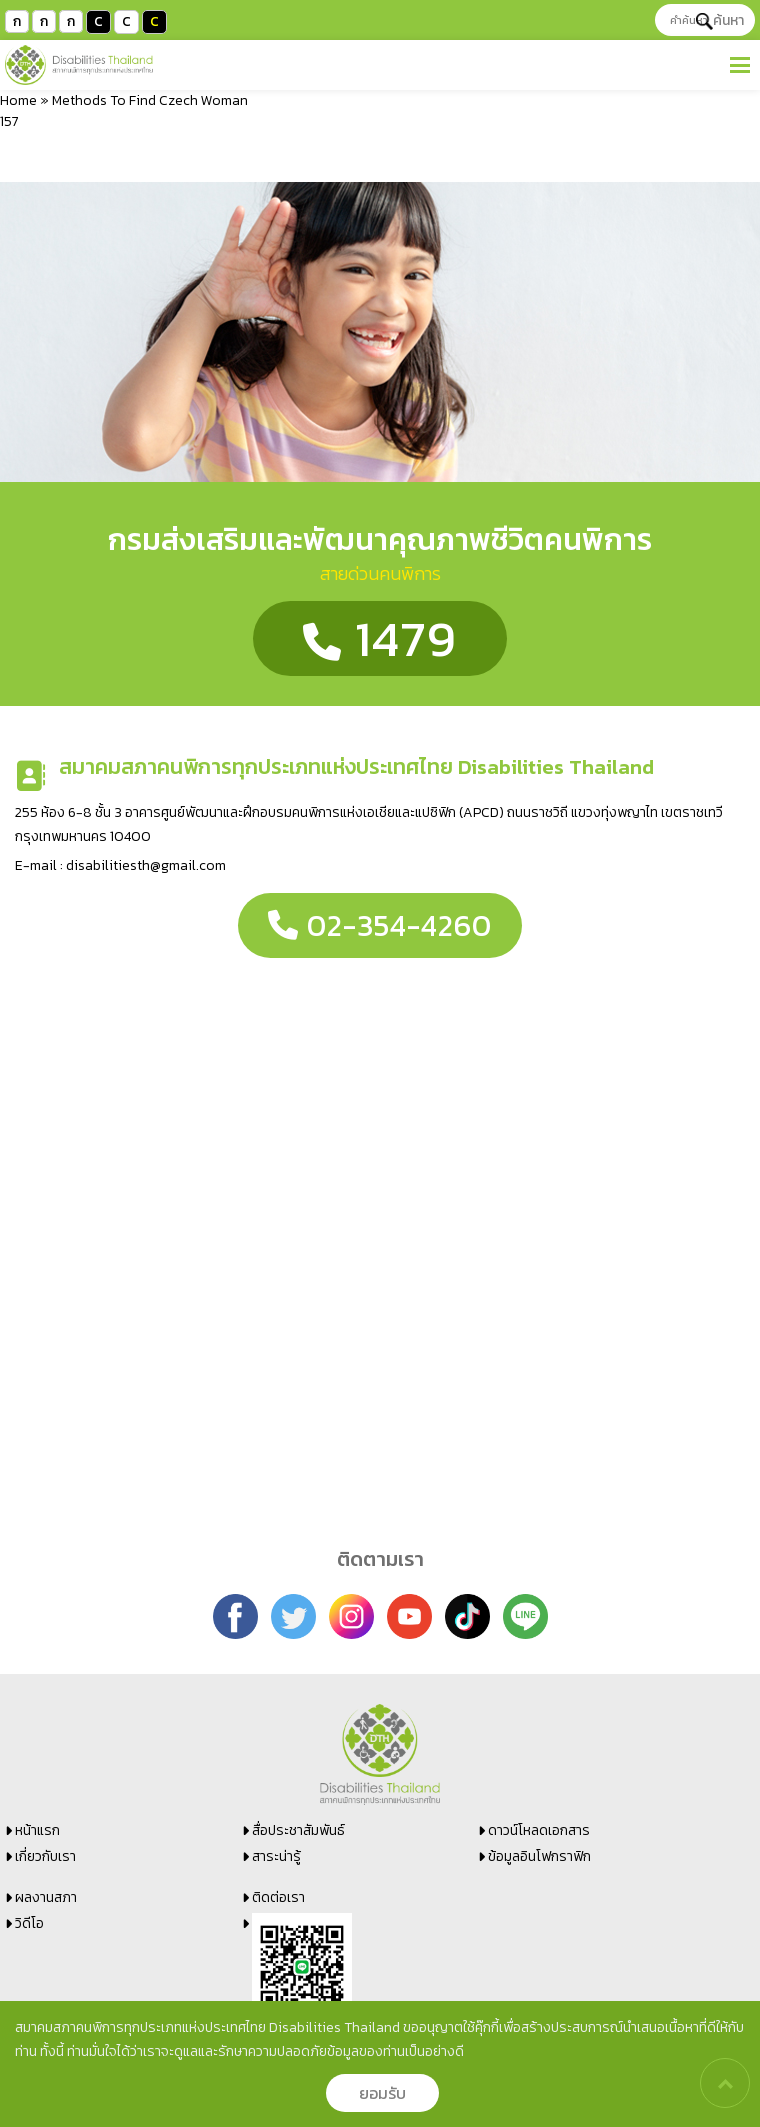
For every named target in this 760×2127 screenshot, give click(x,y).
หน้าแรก (37, 1830)
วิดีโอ (29, 1923)
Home (18, 100)
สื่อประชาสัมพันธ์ (298, 1830)
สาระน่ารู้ (276, 1856)
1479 (380, 638)
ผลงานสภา (46, 1897)
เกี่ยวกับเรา (45, 1856)
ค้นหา (720, 20)
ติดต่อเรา (278, 1897)
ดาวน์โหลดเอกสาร (539, 1830)
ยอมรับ (382, 2093)
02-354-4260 (380, 925)
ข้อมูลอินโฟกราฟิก (539, 1856)
